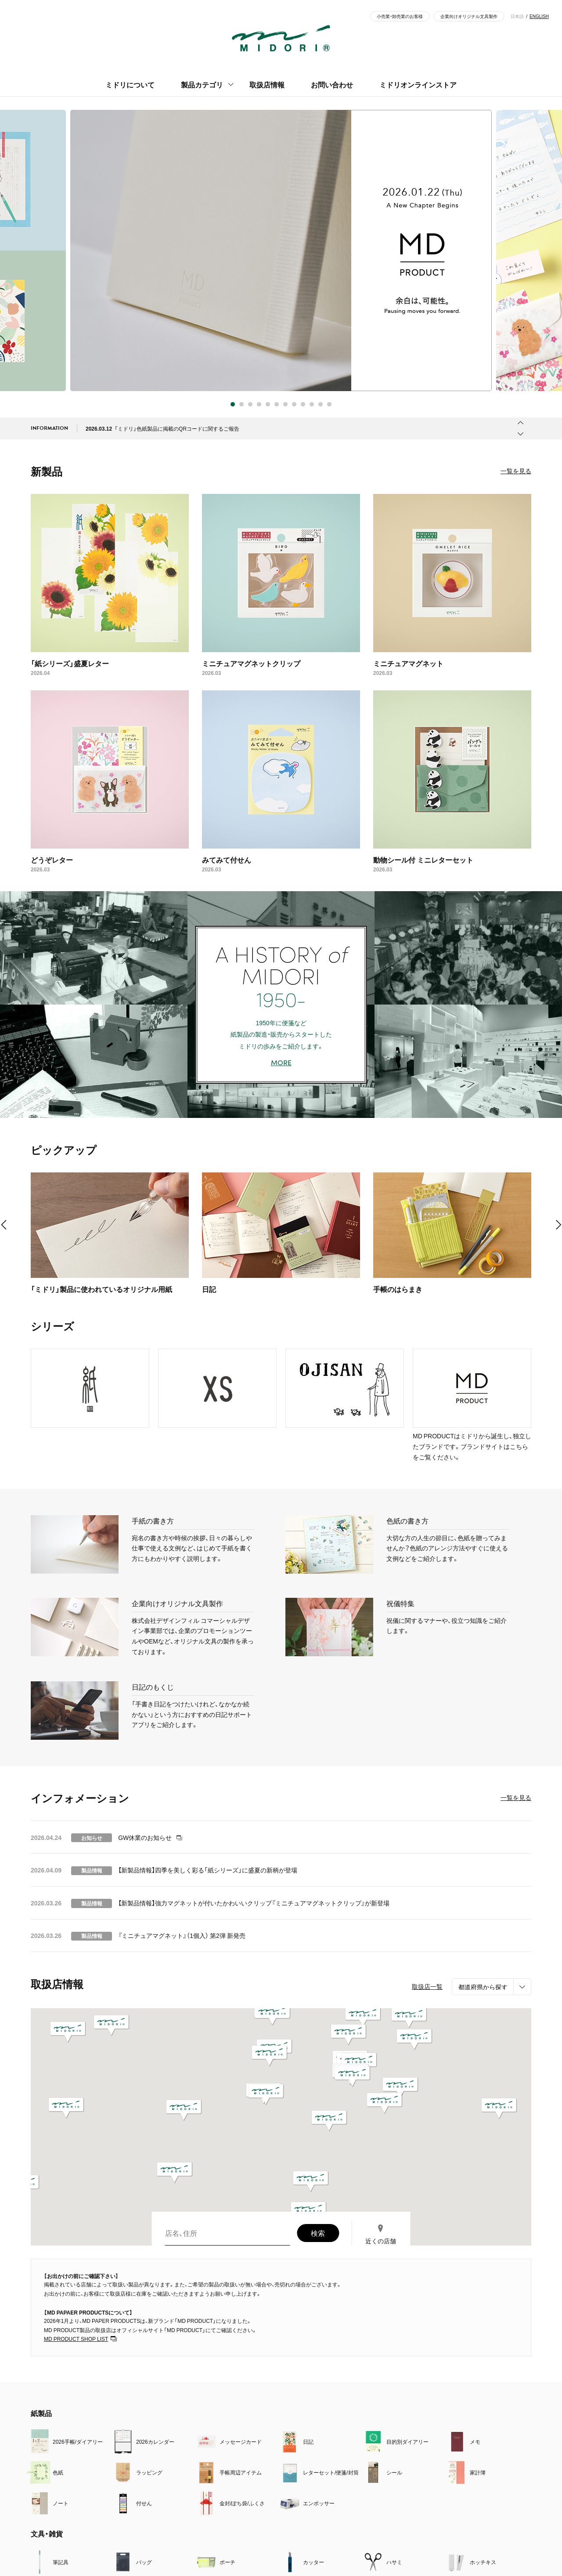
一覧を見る (516, 470)
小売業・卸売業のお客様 (400, 16)
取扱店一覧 (427, 1986)
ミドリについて (130, 84)
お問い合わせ (332, 84)
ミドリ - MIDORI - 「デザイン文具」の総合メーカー (281, 38)
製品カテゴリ (202, 84)
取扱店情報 (267, 84)
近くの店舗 (380, 2240)
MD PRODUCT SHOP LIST (76, 2339)
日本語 (517, 16)
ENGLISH (539, 16)
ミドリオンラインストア (418, 84)
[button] (499, 2107)
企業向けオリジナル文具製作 (468, 16)
